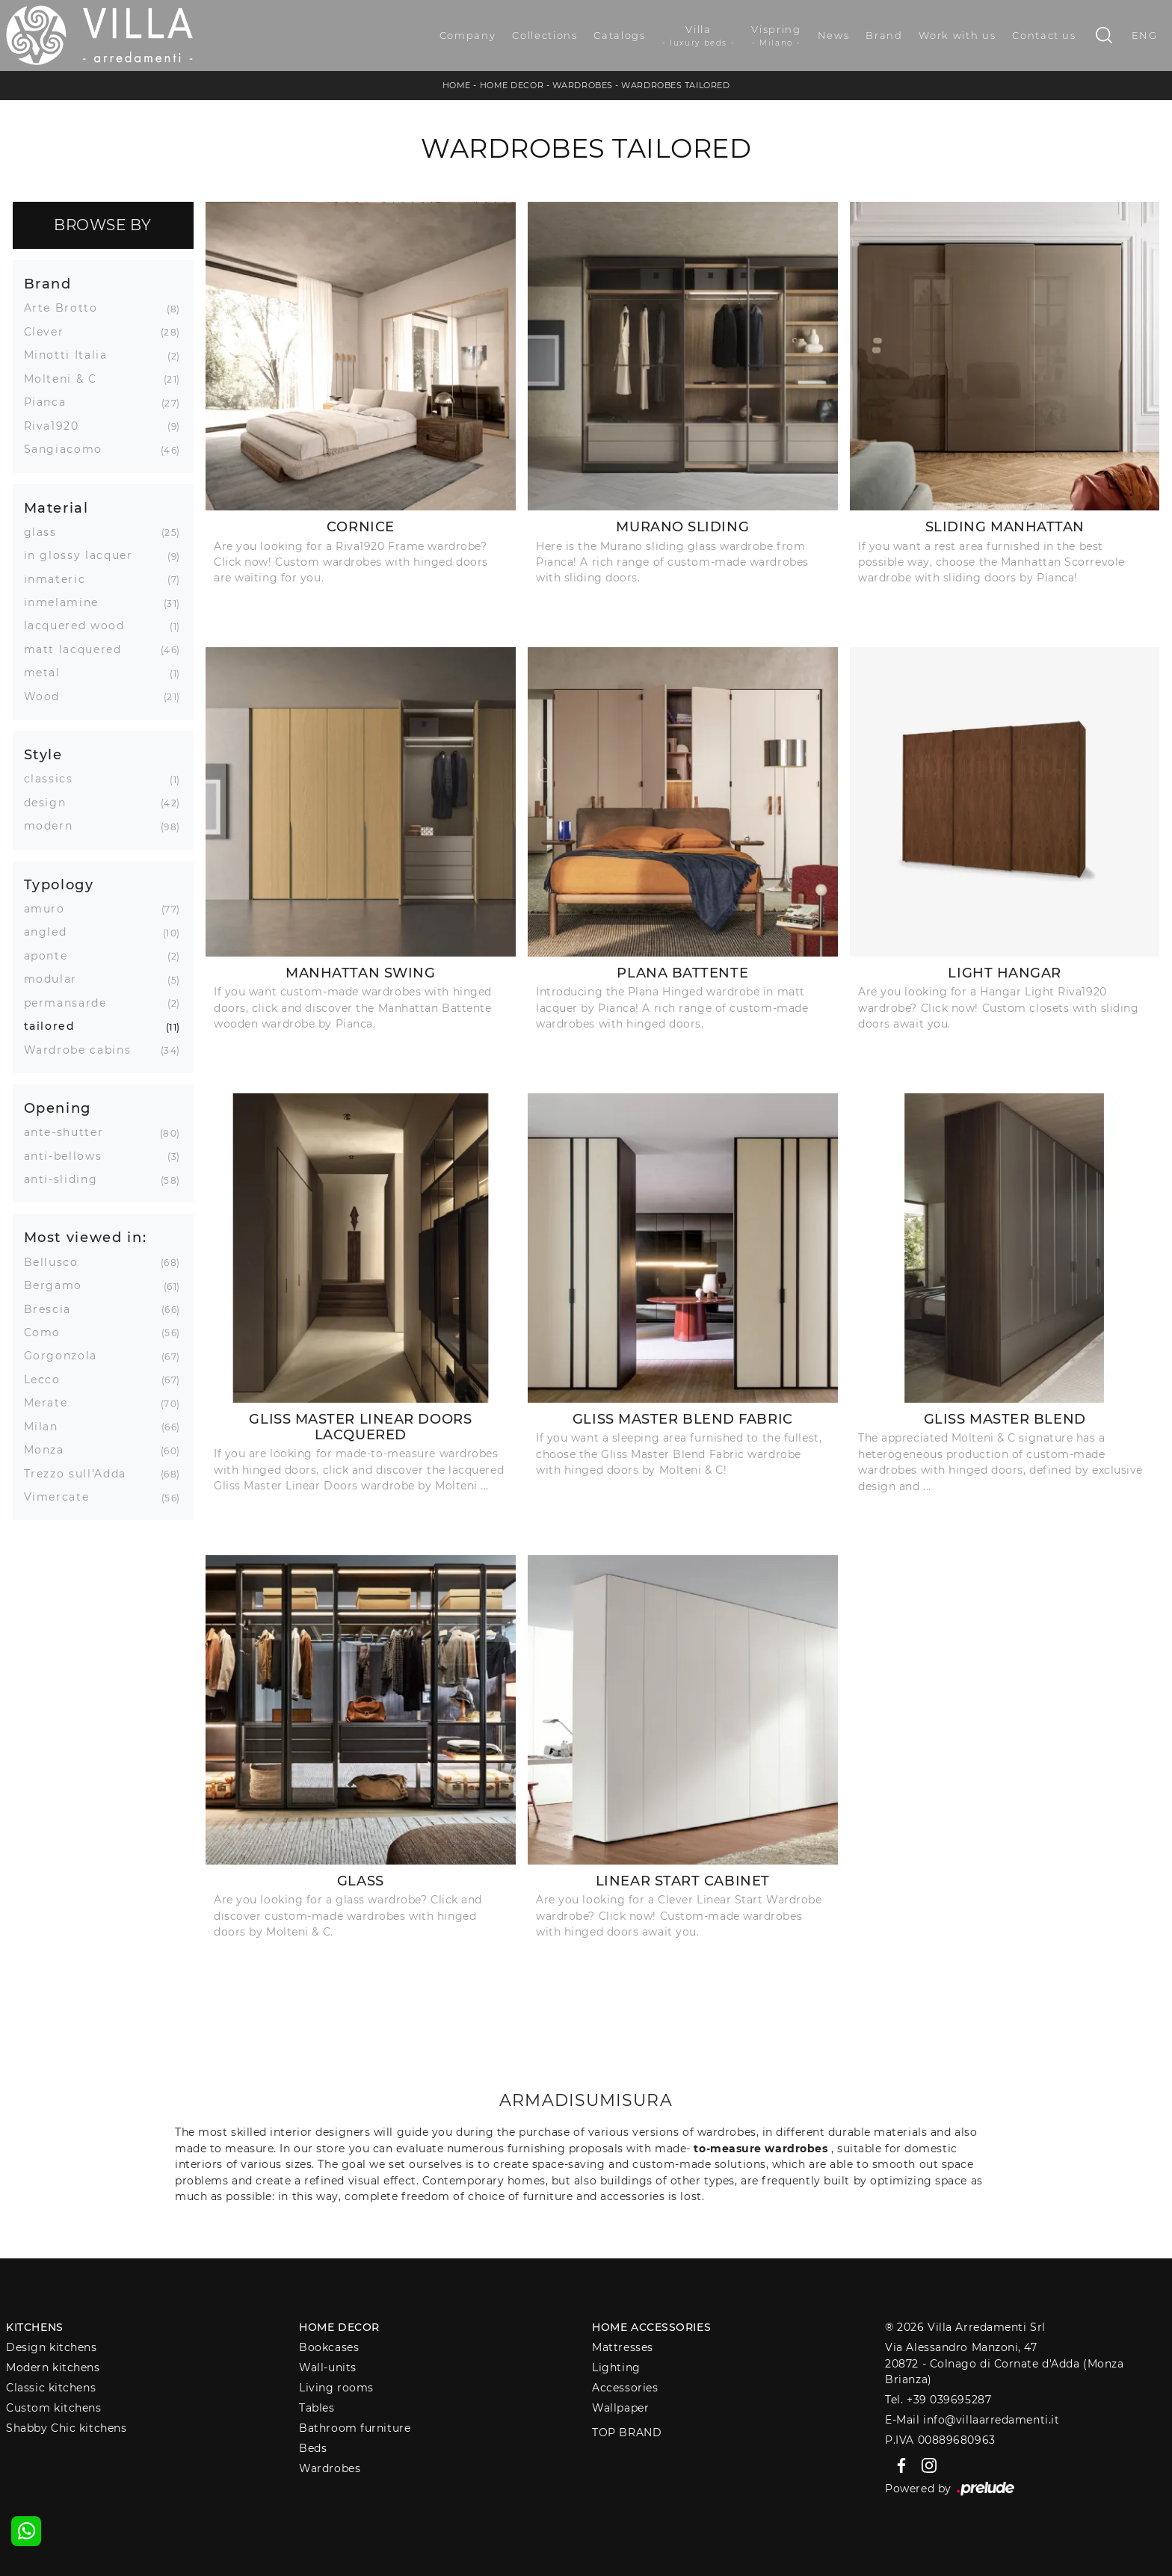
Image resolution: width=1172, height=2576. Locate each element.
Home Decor (512, 85)
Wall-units (328, 2367)
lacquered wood (80, 625)
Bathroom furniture (354, 2428)
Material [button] (56, 508)
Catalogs (619, 35)
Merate (51, 1402)
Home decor (339, 2327)
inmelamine (67, 602)
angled (51, 932)
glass (46, 532)
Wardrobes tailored (675, 85)
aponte (51, 956)
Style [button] (43, 754)
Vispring (776, 36)
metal (48, 672)
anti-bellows (69, 1156)
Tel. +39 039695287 (938, 2399)
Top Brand (626, 2432)
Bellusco (57, 1262)
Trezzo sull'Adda (81, 1473)
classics (54, 778)
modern (54, 826)
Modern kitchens (52, 2367)
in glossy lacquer (84, 555)
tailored (55, 1026)
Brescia (53, 1309)
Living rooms (336, 2387)
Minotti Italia (71, 355)
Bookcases (329, 2347)
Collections (544, 35)
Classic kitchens (51, 2387)
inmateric (60, 579)
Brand (884, 35)
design (51, 802)
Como (48, 1332)
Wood (48, 696)
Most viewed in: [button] (85, 1237)
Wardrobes (582, 85)
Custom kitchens (53, 2408)
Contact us (1044, 35)
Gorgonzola (66, 1355)
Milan (47, 1426)
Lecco (48, 1379)
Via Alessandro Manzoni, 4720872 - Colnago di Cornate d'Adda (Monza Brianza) (1004, 2363)
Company (468, 35)
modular (56, 979)
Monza (49, 1450)
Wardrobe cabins (83, 1050)
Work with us (957, 35)
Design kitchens (51, 2347)
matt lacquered (78, 649)
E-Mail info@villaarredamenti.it (972, 2420)
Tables (316, 2408)
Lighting (616, 2367)
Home (456, 85)
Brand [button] (48, 283)
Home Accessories (651, 2327)
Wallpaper (620, 2408)
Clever (49, 332)
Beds (313, 2448)
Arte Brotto (66, 308)
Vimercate (62, 1497)
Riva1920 (57, 426)
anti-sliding (66, 1179)
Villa (698, 36)
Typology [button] (59, 884)
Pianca (51, 402)
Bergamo (59, 1285)
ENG (1145, 35)
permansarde (71, 1003)
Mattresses (622, 2347)
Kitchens (34, 2327)
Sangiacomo (69, 449)
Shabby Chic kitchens (66, 2428)
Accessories (625, 2387)
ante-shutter (69, 1132)
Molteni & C (66, 379)
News (834, 35)
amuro (50, 908)
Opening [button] (58, 1108)
